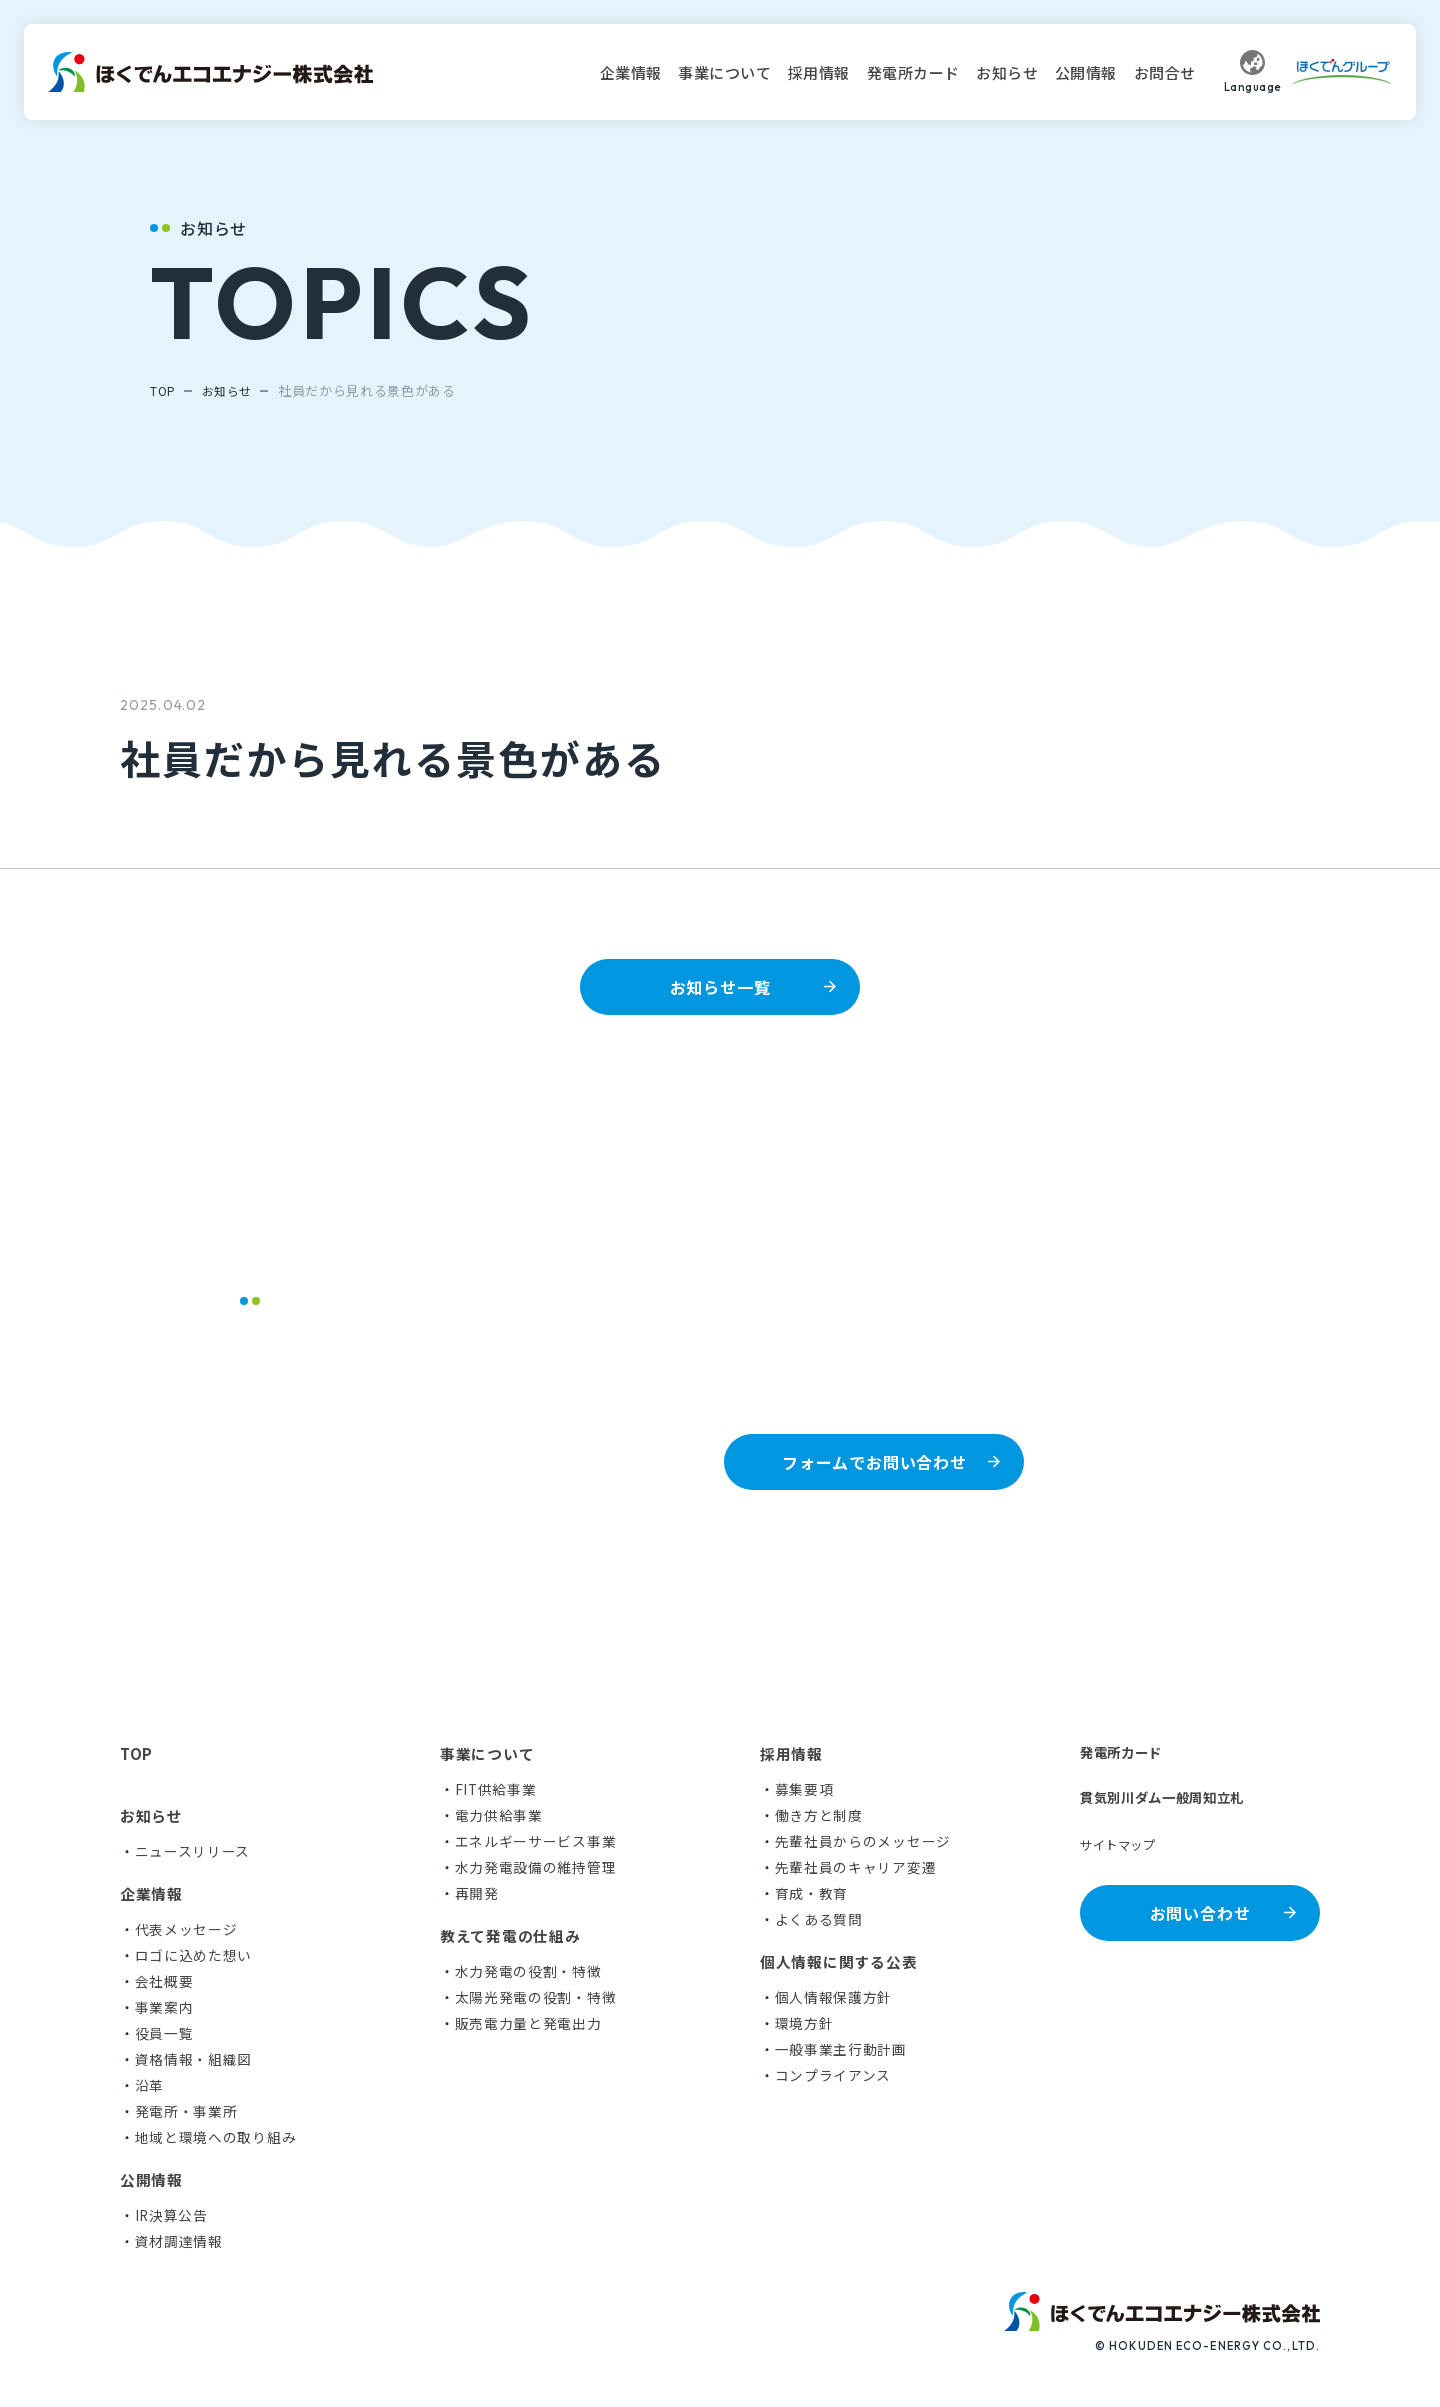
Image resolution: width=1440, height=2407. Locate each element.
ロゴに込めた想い (194, 1954)
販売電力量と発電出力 (528, 2022)
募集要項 (804, 1788)
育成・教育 (812, 1892)
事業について (724, 72)
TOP (163, 390)
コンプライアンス (833, 2074)
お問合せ (1165, 72)
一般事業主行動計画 (841, 2048)
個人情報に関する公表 (839, 1960)
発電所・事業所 (186, 2110)
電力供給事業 (499, 1814)
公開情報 (1086, 72)
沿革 (149, 2084)
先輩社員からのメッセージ (863, 1840)
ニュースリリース (193, 1850)
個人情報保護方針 (834, 1996)
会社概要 (164, 1980)
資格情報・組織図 (194, 2058)
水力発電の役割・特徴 (528, 1970)
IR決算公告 (172, 2214)
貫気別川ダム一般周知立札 (1174, 1799)
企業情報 (631, 72)
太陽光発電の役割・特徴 (536, 1996)
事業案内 (164, 2006)
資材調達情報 (179, 2240)
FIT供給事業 (496, 1788)
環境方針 (804, 2022)
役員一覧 (164, 2032)
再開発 (477, 1892)
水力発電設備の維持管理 (536, 1866)
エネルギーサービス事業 (536, 1840)
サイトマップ (1124, 1849)
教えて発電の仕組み (510, 1934)
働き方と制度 (819, 1814)
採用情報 (819, 72)
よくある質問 (819, 1918)
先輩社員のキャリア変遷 (856, 1866)
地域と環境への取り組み (216, 2136)
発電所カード (913, 72)
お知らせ (1007, 72)
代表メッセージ (186, 1928)
